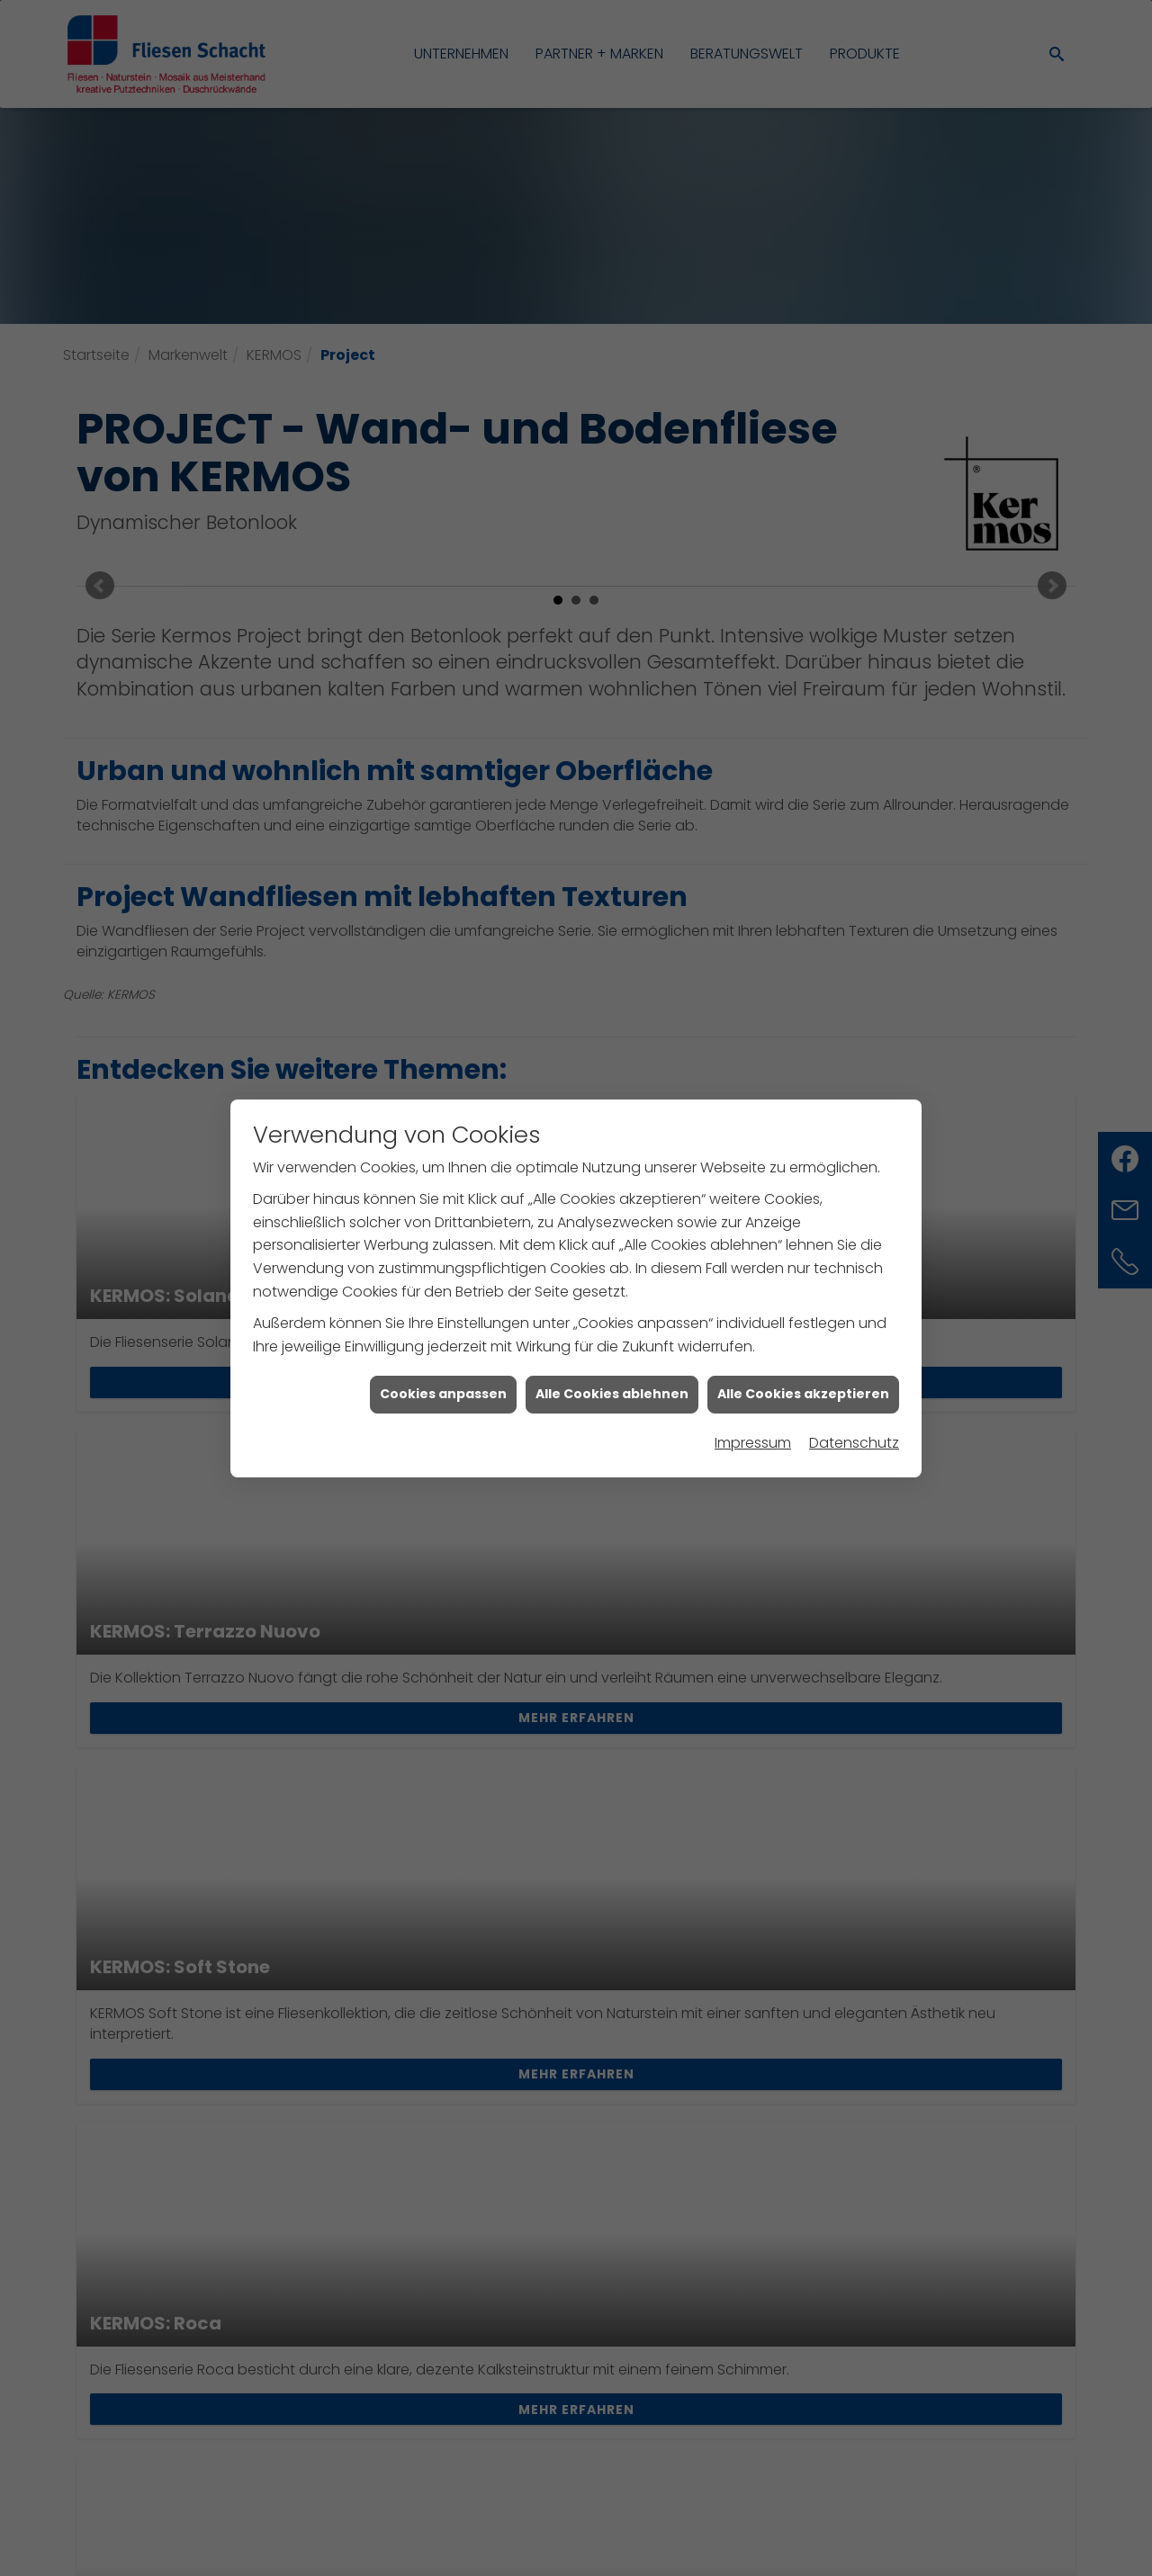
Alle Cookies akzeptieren (803, 1322)
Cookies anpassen (443, 1322)
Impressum (753, 1370)
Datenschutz (854, 1370)
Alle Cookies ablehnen (612, 1322)
